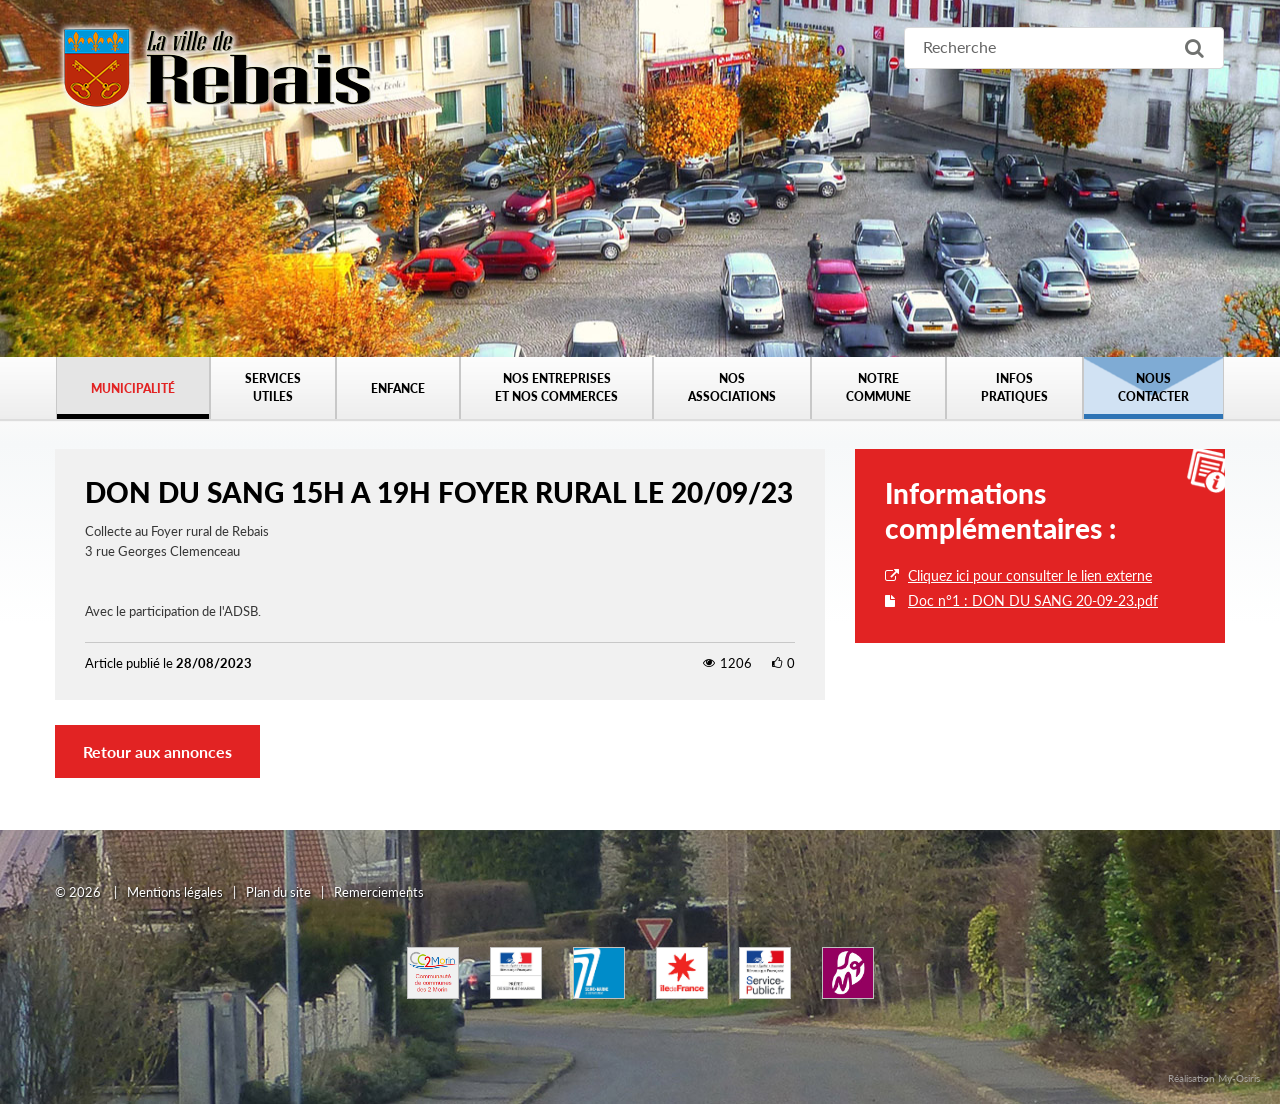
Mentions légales (175, 892)
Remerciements (379, 892)
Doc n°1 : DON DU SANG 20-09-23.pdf (1033, 600)
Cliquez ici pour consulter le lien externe (1030, 575)
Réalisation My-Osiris (1214, 1078)
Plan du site (278, 892)
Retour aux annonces (157, 751)
